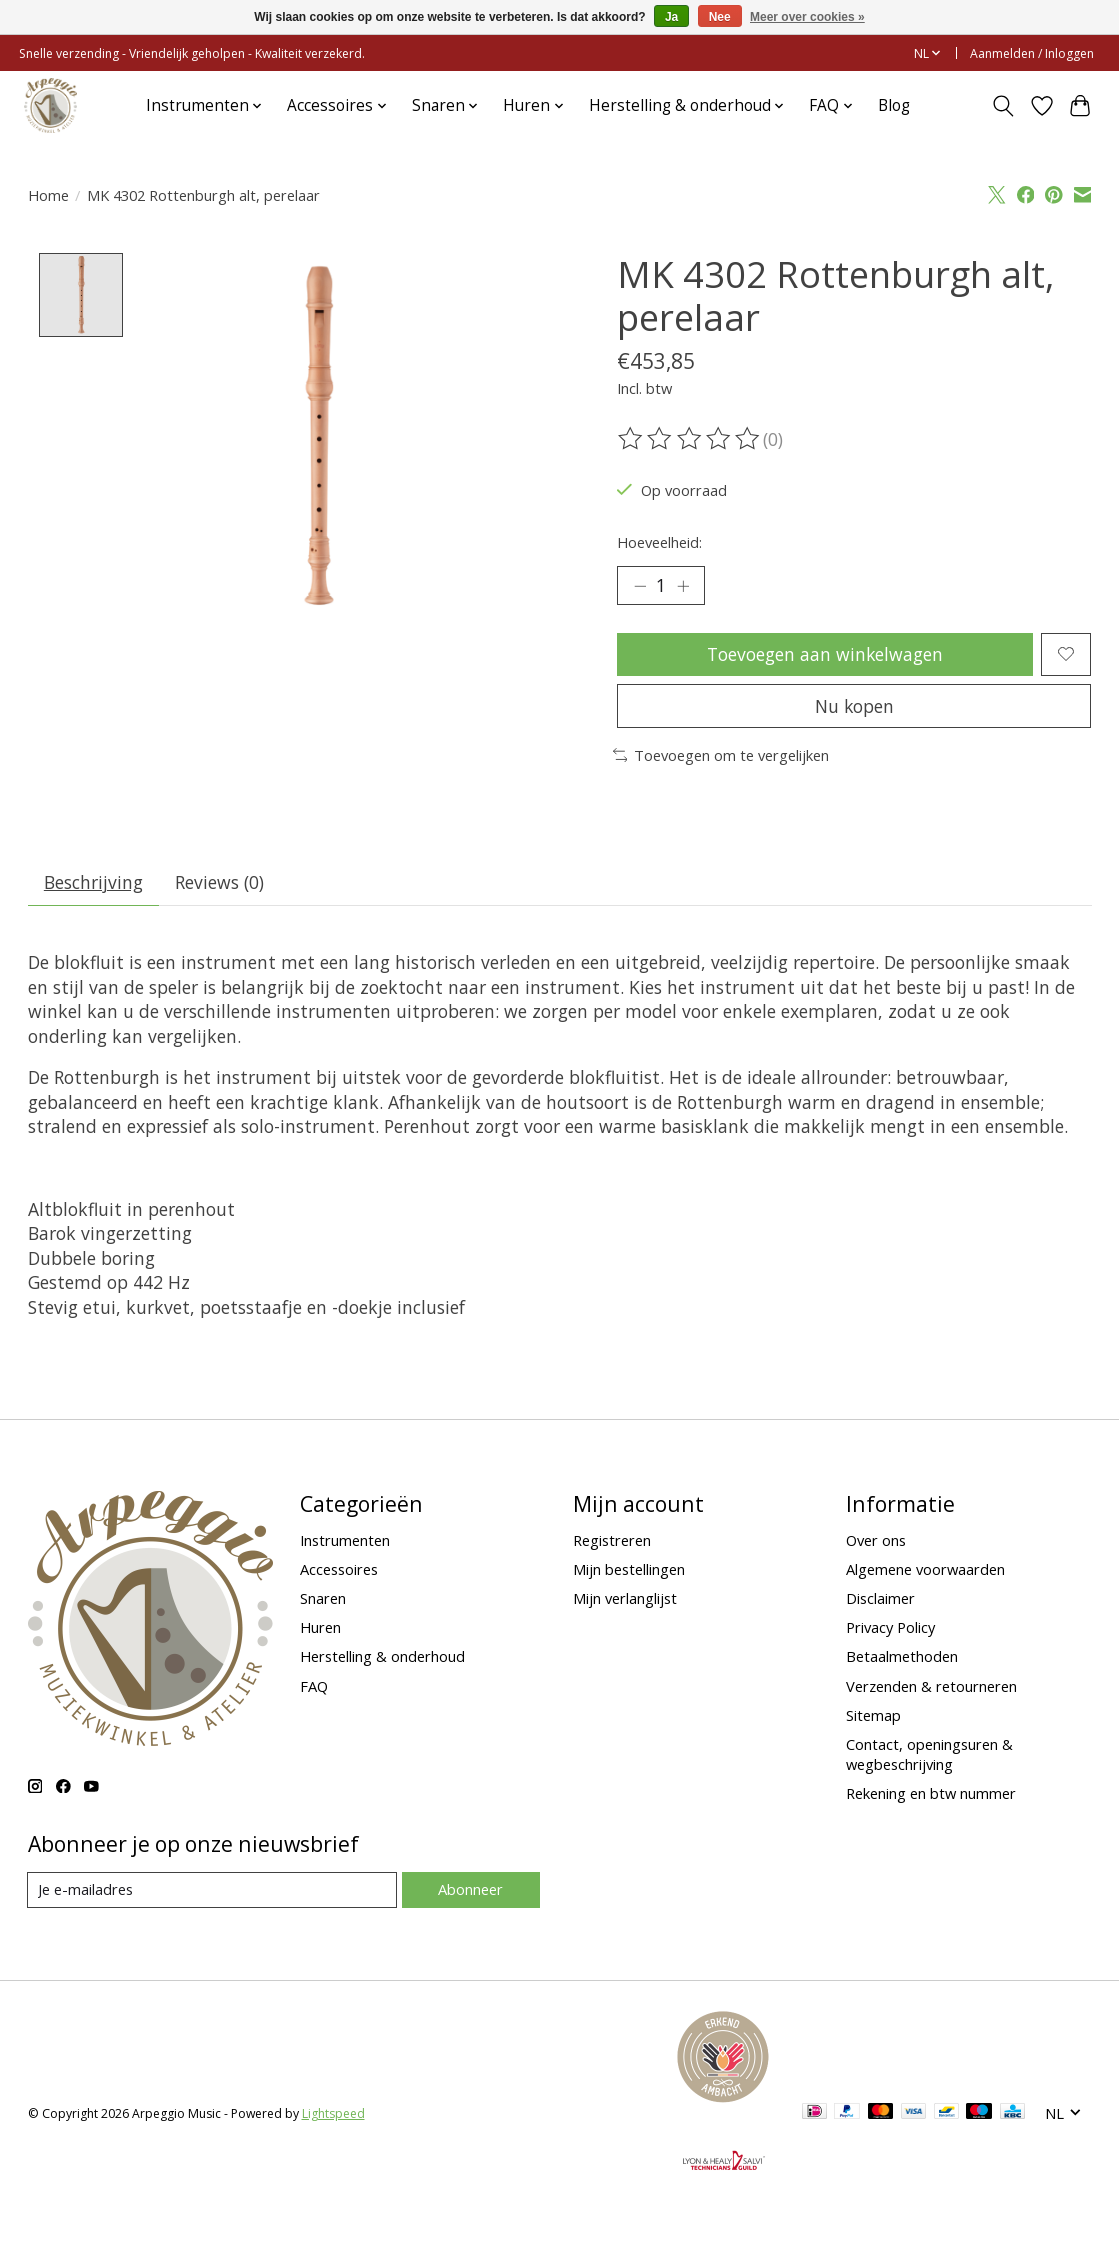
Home (48, 195)
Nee (720, 17)
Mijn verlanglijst (625, 1599)
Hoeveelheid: (659, 542)
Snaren (323, 1599)
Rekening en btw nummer (931, 1794)
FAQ (314, 1687)
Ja (671, 17)
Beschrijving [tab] (93, 883)
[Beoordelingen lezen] (690, 439)
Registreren (612, 1541)
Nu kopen (854, 706)
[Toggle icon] (1002, 106)
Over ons (876, 1541)
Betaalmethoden (902, 1658)
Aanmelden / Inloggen (1032, 53)
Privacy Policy (890, 1629)
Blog (894, 105)
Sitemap (873, 1716)
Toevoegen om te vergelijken (721, 756)
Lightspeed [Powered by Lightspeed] (333, 2114)
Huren (320, 1629)
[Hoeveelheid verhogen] (683, 586)
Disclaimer (880, 1599)
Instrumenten (345, 1541)
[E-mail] (212, 1892)
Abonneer (470, 1891)
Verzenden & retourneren (931, 1687)
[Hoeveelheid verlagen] (639, 586)
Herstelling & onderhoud (382, 1658)
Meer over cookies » (807, 17)
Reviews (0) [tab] (220, 883)
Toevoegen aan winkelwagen (824, 654)
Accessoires (339, 1570)
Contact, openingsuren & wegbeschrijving (929, 1755)
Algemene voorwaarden (925, 1570)
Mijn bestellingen (629, 1570)
